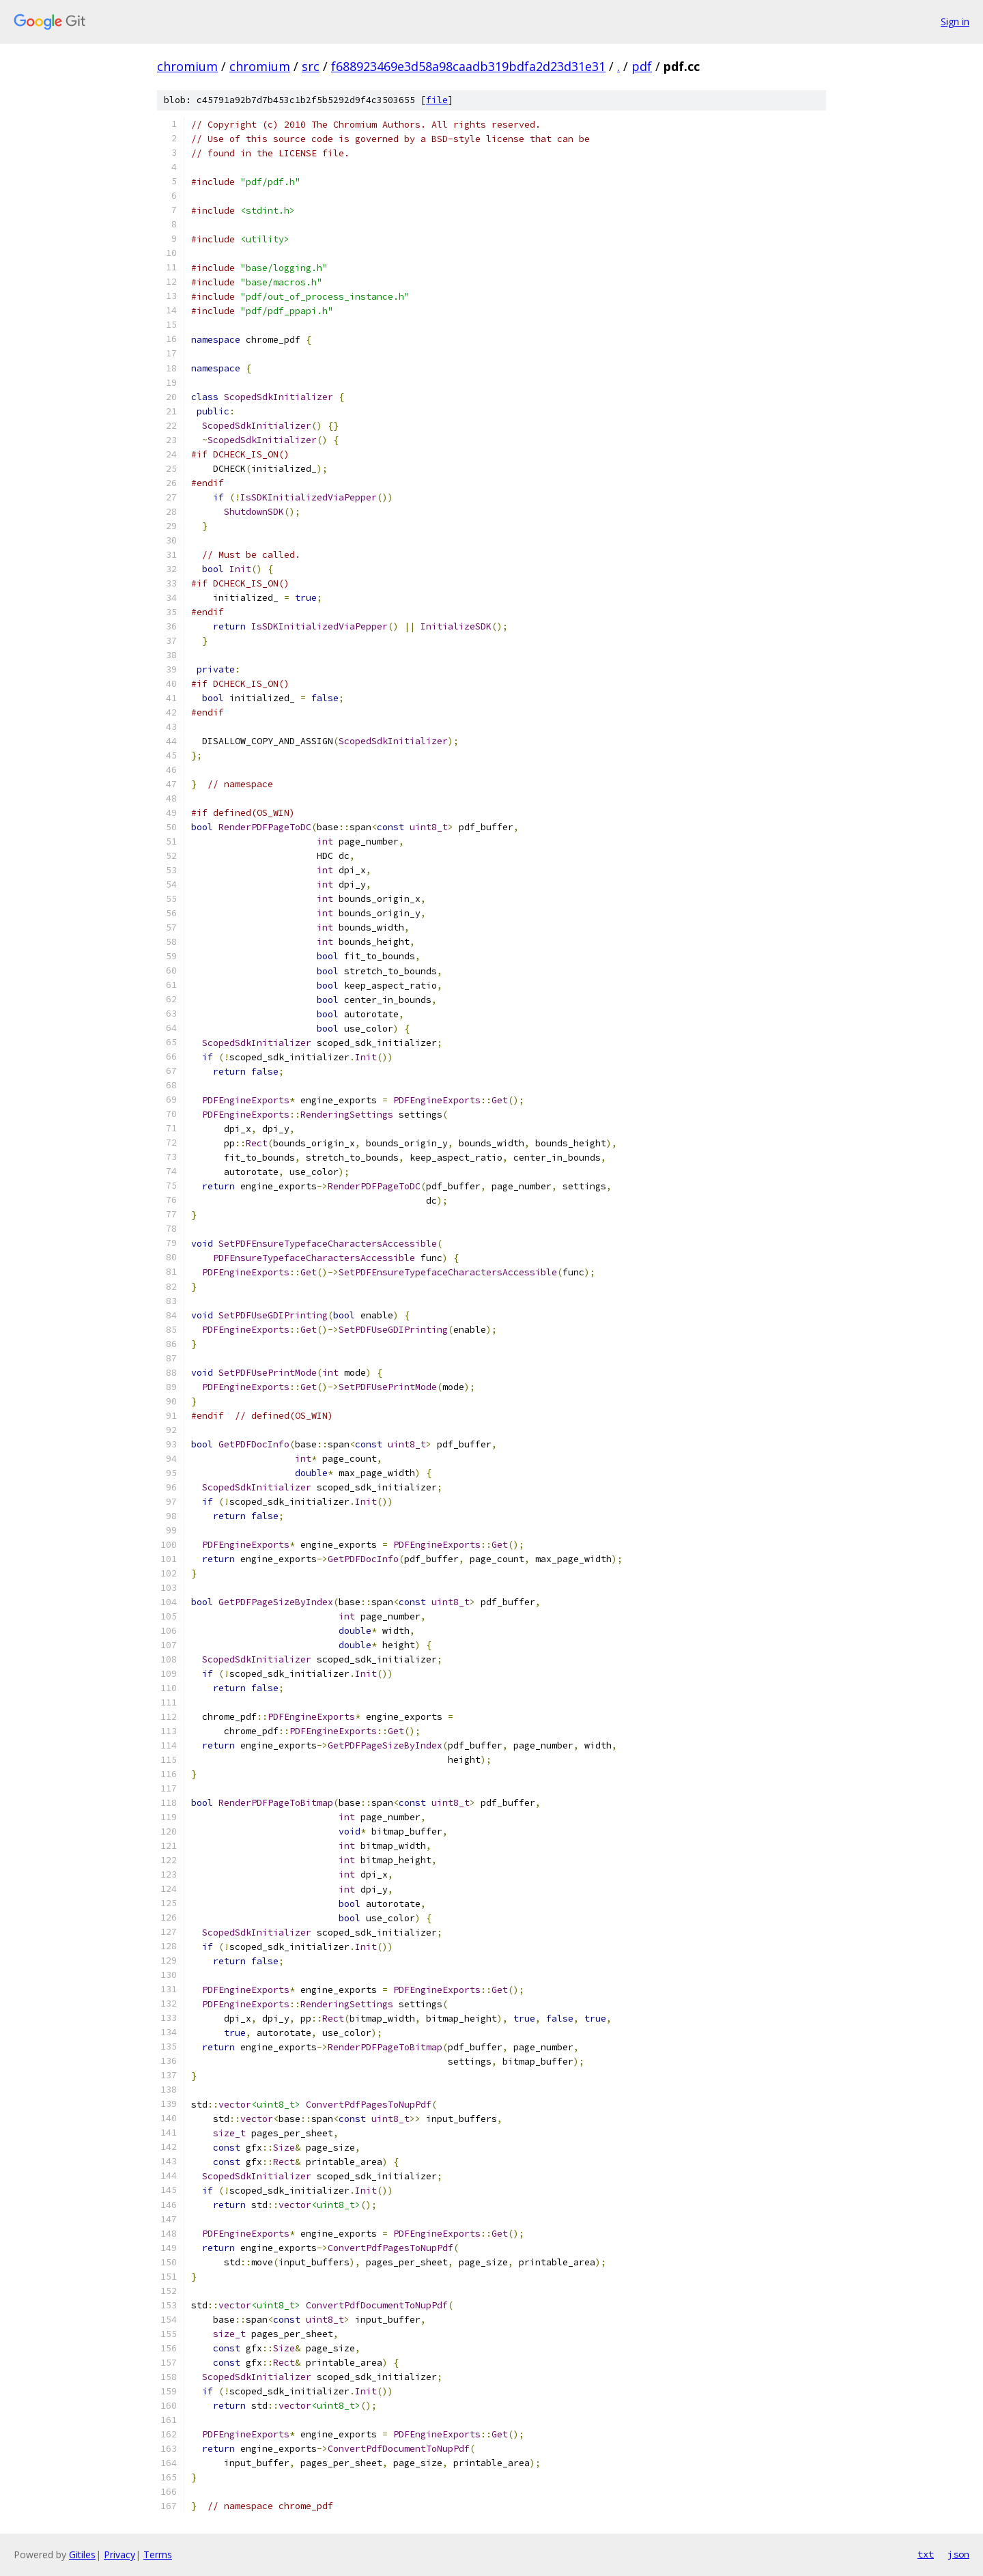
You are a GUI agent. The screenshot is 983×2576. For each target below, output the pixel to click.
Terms (157, 2554)
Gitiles (82, 2554)
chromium (187, 66)
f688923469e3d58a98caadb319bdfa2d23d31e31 (468, 66)
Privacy (119, 2554)
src (310, 66)
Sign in (955, 21)
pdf (641, 66)
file (437, 100)
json (958, 2554)
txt (925, 2554)
